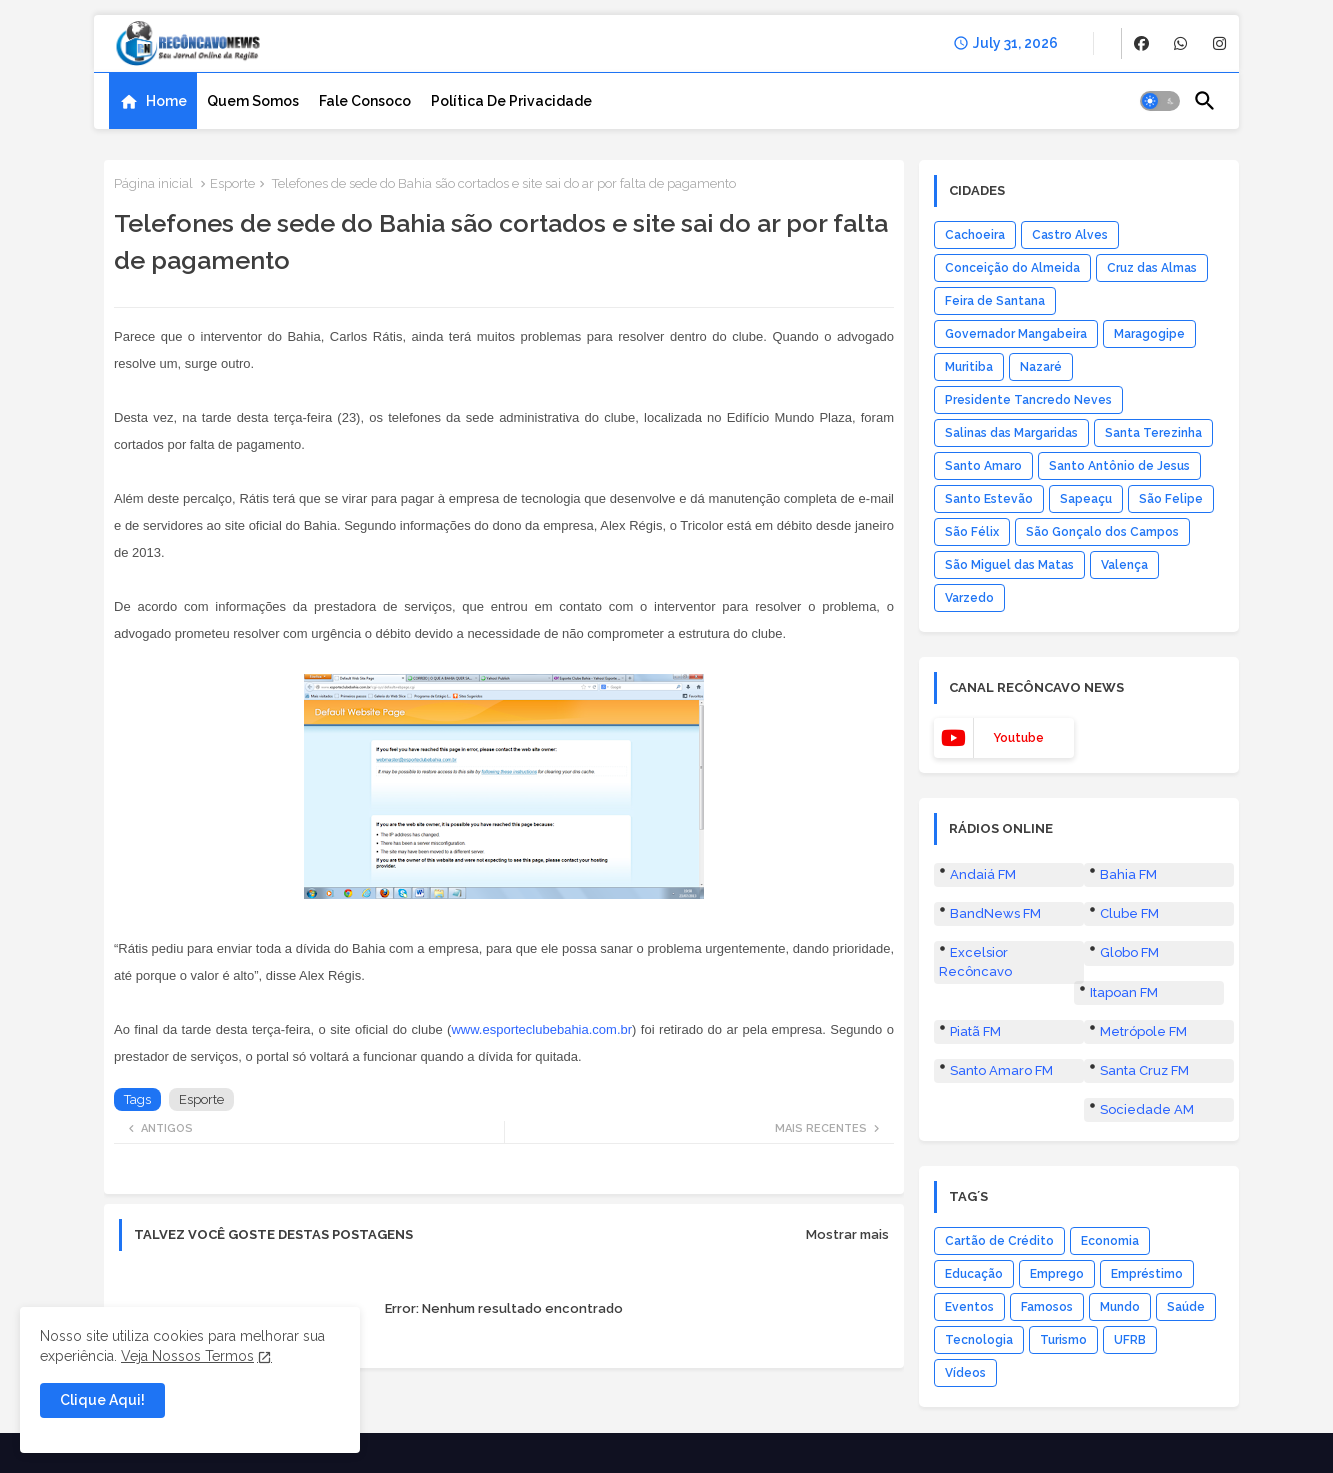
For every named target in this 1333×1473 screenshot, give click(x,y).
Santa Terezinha (1153, 433)
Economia (1110, 1241)
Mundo (1120, 1307)
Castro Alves (1070, 235)
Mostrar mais (847, 1234)
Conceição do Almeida (1012, 268)
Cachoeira (975, 235)
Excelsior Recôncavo (975, 961)
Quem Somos (253, 101)
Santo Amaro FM (1001, 1070)
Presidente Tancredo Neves (1028, 400)
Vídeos (965, 1373)
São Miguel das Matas (1009, 565)
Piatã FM (975, 1031)
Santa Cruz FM (1144, 1070)
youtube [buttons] (1018, 738)
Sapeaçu (1086, 499)
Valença (1124, 565)
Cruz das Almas (1152, 268)
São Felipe (1171, 499)
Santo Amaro (983, 466)
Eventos (969, 1307)
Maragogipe (1149, 334)
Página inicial (153, 183)
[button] (1160, 101)
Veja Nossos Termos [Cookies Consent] (187, 1356)
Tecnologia (979, 1340)
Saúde (1186, 1307)
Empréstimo (1147, 1274)
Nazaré (1041, 367)
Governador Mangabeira (1016, 334)
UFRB (1130, 1340)
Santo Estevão (989, 499)
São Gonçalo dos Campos (1102, 532)
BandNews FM (995, 913)
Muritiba (969, 367)
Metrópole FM (1143, 1031)
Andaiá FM (983, 874)
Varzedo (969, 598)
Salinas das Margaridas (1011, 433)
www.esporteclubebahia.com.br (541, 1029)
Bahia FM (1128, 874)
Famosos (1047, 1307)
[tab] (153, 101)
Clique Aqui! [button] (102, 1400)
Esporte (232, 183)
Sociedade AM (1147, 1109)
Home (166, 101)
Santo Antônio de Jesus (1119, 466)
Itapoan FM (1124, 992)
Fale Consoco (365, 101)
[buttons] (1141, 43)
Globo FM (1129, 952)
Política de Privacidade (511, 101)
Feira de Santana (995, 301)
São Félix (972, 532)
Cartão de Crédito (999, 1241)
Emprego (1057, 1274)
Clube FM (1129, 913)
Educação (974, 1274)
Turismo (1063, 1340)
